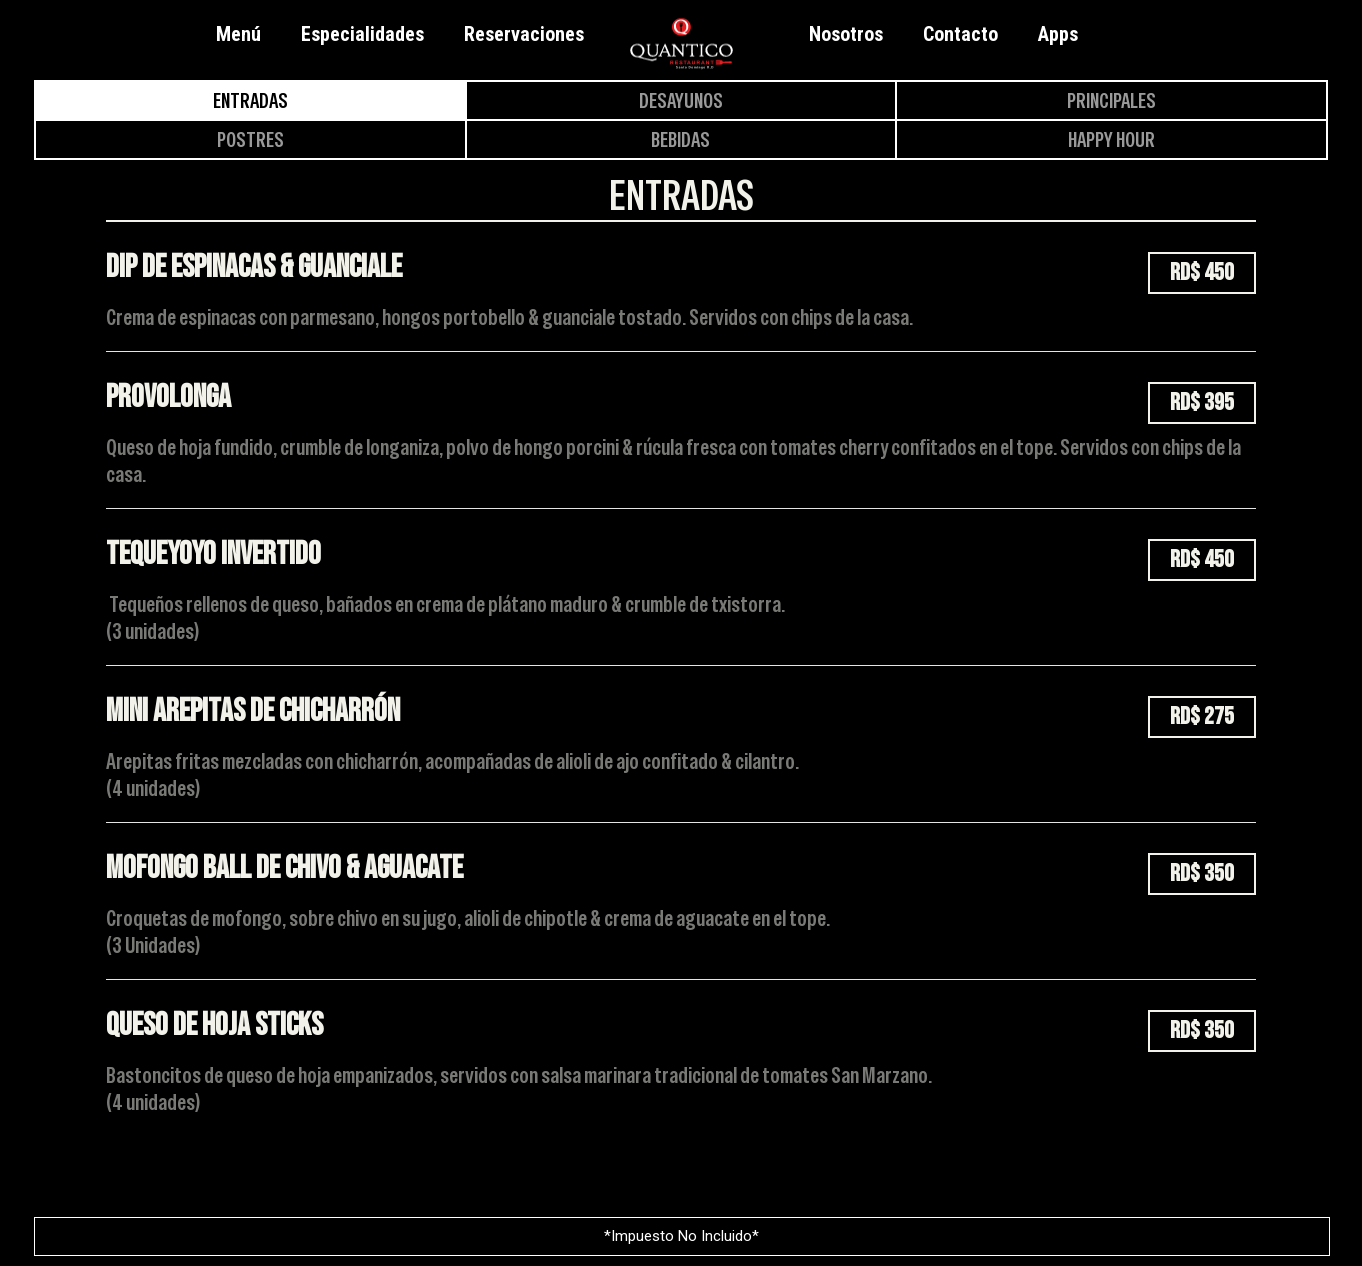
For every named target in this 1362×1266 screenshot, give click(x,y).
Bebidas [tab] (680, 139)
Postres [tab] (250, 139)
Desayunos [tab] (681, 100)
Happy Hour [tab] (1111, 139)
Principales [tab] (1111, 100)
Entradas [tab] (250, 100)
